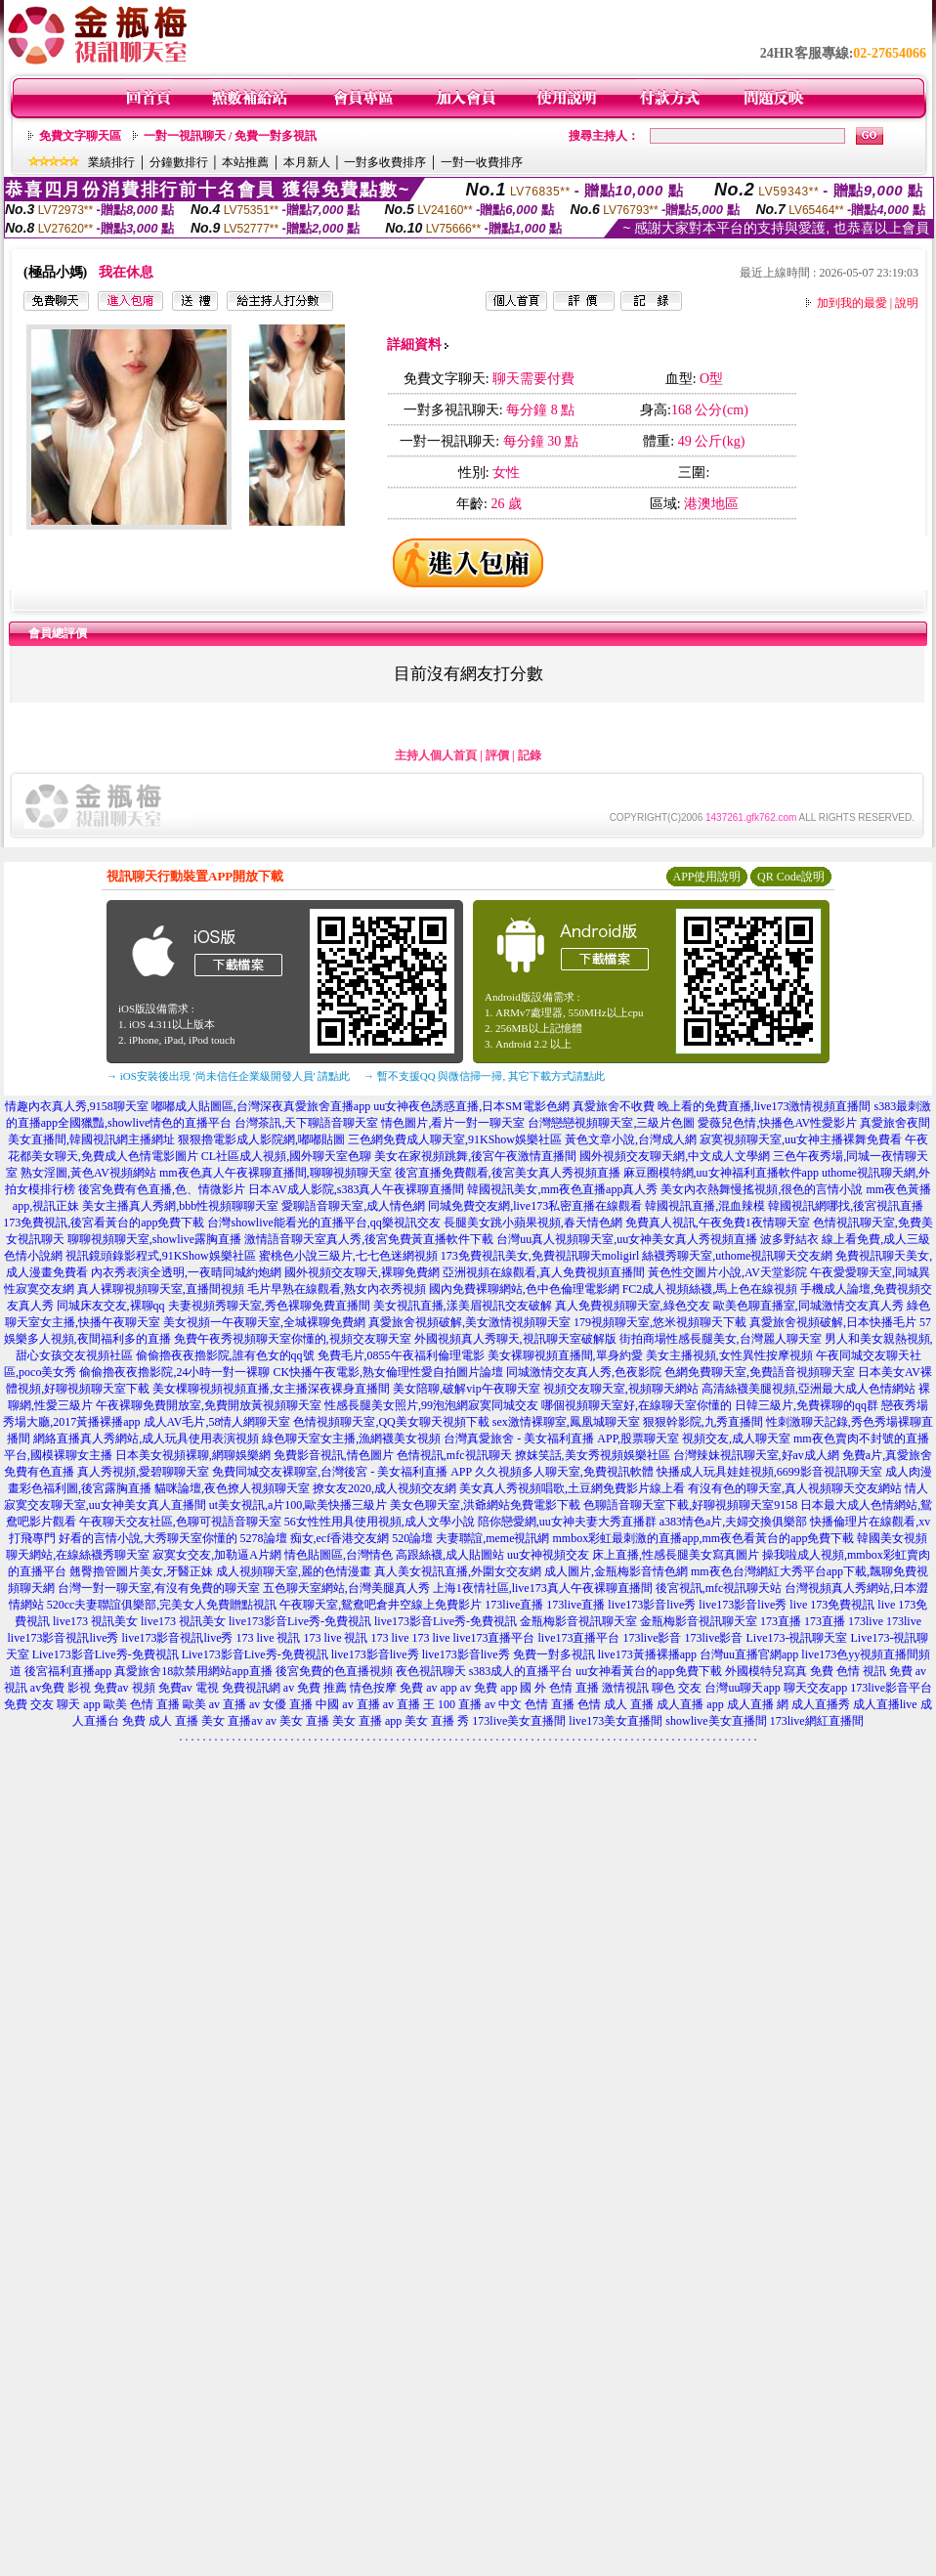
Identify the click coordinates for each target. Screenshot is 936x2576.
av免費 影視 (60, 1688)
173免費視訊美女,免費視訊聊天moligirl (540, 1256)
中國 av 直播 (347, 1704)
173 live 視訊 (268, 1638)
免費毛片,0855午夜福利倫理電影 (401, 1355)
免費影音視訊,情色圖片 (334, 1455)
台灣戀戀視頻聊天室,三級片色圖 (611, 1123)
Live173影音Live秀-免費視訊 (105, 1654)
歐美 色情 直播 (142, 1704)
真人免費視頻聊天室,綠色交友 (632, 1305)
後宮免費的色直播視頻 (334, 1671)
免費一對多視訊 (554, 1654)
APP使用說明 (706, 876)
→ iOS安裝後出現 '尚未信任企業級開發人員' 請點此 (228, 1076)
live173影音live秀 (652, 1604)
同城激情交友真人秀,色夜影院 (583, 1372)
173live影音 (652, 1638)
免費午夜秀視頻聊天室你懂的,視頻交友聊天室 (292, 1339)
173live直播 (514, 1604)
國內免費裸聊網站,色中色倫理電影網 (524, 1289)
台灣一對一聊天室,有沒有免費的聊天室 (159, 1588)
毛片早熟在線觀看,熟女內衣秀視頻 (336, 1289)
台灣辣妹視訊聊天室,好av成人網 (756, 1455)
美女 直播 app (367, 1721)
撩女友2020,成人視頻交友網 (384, 1488)
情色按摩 (373, 1688)
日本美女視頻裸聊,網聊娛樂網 (193, 1455)
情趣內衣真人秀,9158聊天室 (77, 1106)
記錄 (529, 755)
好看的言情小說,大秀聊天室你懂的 (148, 1538)
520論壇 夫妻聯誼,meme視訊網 (470, 1538)
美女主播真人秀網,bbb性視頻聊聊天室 (180, 1206)
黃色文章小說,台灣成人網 (631, 1139)
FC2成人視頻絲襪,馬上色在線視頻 (710, 1289)
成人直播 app (690, 1704)
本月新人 (306, 162)
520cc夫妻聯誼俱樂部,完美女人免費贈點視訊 (162, 1604)
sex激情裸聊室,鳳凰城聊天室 (566, 1422)
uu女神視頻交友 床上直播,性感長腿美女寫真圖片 (633, 1555)
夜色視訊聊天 (431, 1671)
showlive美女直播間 (715, 1721)
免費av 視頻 (124, 1688)
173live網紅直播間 (817, 1721)
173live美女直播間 (519, 1721)
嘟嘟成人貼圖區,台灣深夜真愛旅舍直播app (260, 1106)
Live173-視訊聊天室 (797, 1638)
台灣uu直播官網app (749, 1654)
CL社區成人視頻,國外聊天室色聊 (286, 1156)
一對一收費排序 (482, 162)
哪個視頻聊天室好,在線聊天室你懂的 (636, 1405)
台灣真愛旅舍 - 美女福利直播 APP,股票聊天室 (561, 1438)
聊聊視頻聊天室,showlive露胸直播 (154, 1239)
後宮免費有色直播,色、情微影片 (161, 1189)
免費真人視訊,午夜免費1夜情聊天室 (717, 1222)
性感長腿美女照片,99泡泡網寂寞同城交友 (431, 1405)
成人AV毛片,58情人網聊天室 (217, 1422)
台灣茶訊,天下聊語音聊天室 (306, 1123)
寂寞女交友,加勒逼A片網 (216, 1555)
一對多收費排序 (385, 162)
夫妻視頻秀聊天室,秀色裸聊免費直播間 (269, 1305)
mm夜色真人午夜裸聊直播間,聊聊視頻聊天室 (275, 1173)
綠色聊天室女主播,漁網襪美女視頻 (351, 1438)
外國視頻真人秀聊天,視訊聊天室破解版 (515, 1339)
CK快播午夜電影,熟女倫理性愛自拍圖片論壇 (388, 1372)
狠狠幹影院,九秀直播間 (703, 1422)
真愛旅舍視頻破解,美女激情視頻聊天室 (469, 1322)
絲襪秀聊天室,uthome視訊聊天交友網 (737, 1256)
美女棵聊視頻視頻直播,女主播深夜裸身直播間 (271, 1388)
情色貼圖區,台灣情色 (338, 1555)
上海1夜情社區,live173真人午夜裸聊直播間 (543, 1588)
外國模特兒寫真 (766, 1671)
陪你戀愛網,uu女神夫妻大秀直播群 (567, 1521)
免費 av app (428, 1688)
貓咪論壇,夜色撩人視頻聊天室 (232, 1488)
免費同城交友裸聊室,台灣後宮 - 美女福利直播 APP (342, 1472)
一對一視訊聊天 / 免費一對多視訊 (230, 136)
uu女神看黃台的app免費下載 (648, 1671)
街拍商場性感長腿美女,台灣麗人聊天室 (720, 1339)
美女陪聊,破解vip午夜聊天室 (466, 1388)
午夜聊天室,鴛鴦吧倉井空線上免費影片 (380, 1604)
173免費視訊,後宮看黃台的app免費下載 (103, 1222)
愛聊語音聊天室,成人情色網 (353, 1206)
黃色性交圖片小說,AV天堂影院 (727, 1272)
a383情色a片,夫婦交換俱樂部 (733, 1521)
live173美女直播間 (615, 1721)
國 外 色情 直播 (559, 1688)
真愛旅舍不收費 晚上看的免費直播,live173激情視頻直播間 (722, 1106)
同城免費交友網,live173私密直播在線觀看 (535, 1206)
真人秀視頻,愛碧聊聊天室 (143, 1472)
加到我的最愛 (852, 303)
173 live (390, 1638)
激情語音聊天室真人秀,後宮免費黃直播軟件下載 (368, 1239)
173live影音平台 (891, 1688)
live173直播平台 (494, 1638)
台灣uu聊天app (742, 1688)
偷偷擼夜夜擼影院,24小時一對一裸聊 (174, 1372)
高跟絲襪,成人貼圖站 (450, 1555)
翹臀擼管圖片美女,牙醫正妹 (141, 1571)
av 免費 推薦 (315, 1688)
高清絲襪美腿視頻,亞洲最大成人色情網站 (808, 1388)
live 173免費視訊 (831, 1604)
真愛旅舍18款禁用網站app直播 (193, 1671)
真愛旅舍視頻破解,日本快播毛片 (832, 1322)
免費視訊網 (251, 1688)
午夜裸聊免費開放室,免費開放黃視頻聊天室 (208, 1405)
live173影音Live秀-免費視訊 (300, 1621)
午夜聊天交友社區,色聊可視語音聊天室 (180, 1521)
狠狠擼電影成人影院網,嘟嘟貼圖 (261, 1139)
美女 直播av (231, 1721)
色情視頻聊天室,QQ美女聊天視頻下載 (391, 1422)
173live (865, 1621)
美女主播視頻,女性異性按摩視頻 (729, 1355)
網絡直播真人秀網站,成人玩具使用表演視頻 (146, 1438)
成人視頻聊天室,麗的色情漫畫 (293, 1571)
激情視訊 (625, 1688)
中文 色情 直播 (536, 1704)
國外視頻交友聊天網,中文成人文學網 (674, 1156)
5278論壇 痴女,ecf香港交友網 (315, 1538)
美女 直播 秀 (436, 1721)
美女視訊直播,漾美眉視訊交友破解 (462, 1305)
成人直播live (885, 1704)
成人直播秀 (820, 1704)
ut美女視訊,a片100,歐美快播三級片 (298, 1505)
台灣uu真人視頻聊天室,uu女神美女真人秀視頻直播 (626, 1239)
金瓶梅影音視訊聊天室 (578, 1621)
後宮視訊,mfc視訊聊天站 (719, 1588)
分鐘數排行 (178, 162)
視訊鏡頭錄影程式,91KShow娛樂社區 (160, 1256)
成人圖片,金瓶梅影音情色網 (616, 1571)
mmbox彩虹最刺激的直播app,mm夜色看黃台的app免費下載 (703, 1538)
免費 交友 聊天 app (52, 1704)
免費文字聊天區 (80, 136)
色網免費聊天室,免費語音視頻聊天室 (759, 1372)
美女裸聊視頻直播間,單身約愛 (565, 1355)
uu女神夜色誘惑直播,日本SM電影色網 (471, 1106)
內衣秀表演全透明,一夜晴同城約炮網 (186, 1272)
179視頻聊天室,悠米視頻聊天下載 (660, 1322)
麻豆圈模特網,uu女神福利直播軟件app (721, 1173)
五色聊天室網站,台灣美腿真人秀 (346, 1588)
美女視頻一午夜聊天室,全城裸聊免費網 (264, 1322)
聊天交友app (815, 1688)
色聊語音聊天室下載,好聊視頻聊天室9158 (690, 1505)
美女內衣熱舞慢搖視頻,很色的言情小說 (761, 1189)
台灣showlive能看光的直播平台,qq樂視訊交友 (323, 1222)
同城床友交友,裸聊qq (111, 1305)
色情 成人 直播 (615, 1704)
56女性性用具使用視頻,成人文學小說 (379, 1521)
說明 (906, 303)
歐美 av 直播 (214, 1704)
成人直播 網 (757, 1704)
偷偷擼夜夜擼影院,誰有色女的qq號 (225, 1355)
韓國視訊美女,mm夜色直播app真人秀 (562, 1189)
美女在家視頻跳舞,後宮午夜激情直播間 (475, 1156)
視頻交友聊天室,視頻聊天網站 (621, 1388)
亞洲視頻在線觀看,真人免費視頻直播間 (544, 1272)
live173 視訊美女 (95, 1621)
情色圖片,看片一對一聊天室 (453, 1123)
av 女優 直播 (281, 1704)
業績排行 (111, 162)
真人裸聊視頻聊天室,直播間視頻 (160, 1289)
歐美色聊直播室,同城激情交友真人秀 (808, 1305)
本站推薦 (245, 162)
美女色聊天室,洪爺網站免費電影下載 (485, 1505)
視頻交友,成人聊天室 (736, 1438)
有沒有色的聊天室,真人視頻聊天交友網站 (795, 1488)
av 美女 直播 (297, 1721)
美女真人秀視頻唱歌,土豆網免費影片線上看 (572, 1488)
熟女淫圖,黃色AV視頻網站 (88, 1173)
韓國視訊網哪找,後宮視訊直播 (845, 1206)
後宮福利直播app (67, 1671)
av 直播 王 (409, 1704)
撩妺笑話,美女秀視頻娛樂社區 (592, 1455)
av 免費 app (489, 1688)
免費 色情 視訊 (848, 1671)
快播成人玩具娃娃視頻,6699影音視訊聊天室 (769, 1472)
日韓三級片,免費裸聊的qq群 (806, 1405)
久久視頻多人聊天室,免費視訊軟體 (564, 1472)
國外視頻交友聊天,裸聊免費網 (362, 1272)
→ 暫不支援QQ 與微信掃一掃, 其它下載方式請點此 (484, 1076)
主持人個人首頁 (436, 755)
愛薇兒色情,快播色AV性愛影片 (777, 1123)
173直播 (780, 1621)
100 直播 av (466, 1704)
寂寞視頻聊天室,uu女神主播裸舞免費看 (801, 1139)
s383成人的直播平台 (521, 1671)
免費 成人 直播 (160, 1721)
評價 (497, 755)
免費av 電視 (188, 1688)
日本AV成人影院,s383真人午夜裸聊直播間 (356, 1189)
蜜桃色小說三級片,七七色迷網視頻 (348, 1256)
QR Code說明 (791, 876)
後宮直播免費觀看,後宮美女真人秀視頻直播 (507, 1173)
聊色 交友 (677, 1688)
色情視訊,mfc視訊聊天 (454, 1455)
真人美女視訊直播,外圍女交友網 (457, 1571)
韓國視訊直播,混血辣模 (705, 1206)
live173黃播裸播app (647, 1654)
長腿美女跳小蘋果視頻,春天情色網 (533, 1222)
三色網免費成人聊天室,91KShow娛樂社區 (455, 1139)
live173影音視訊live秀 (63, 1638)
